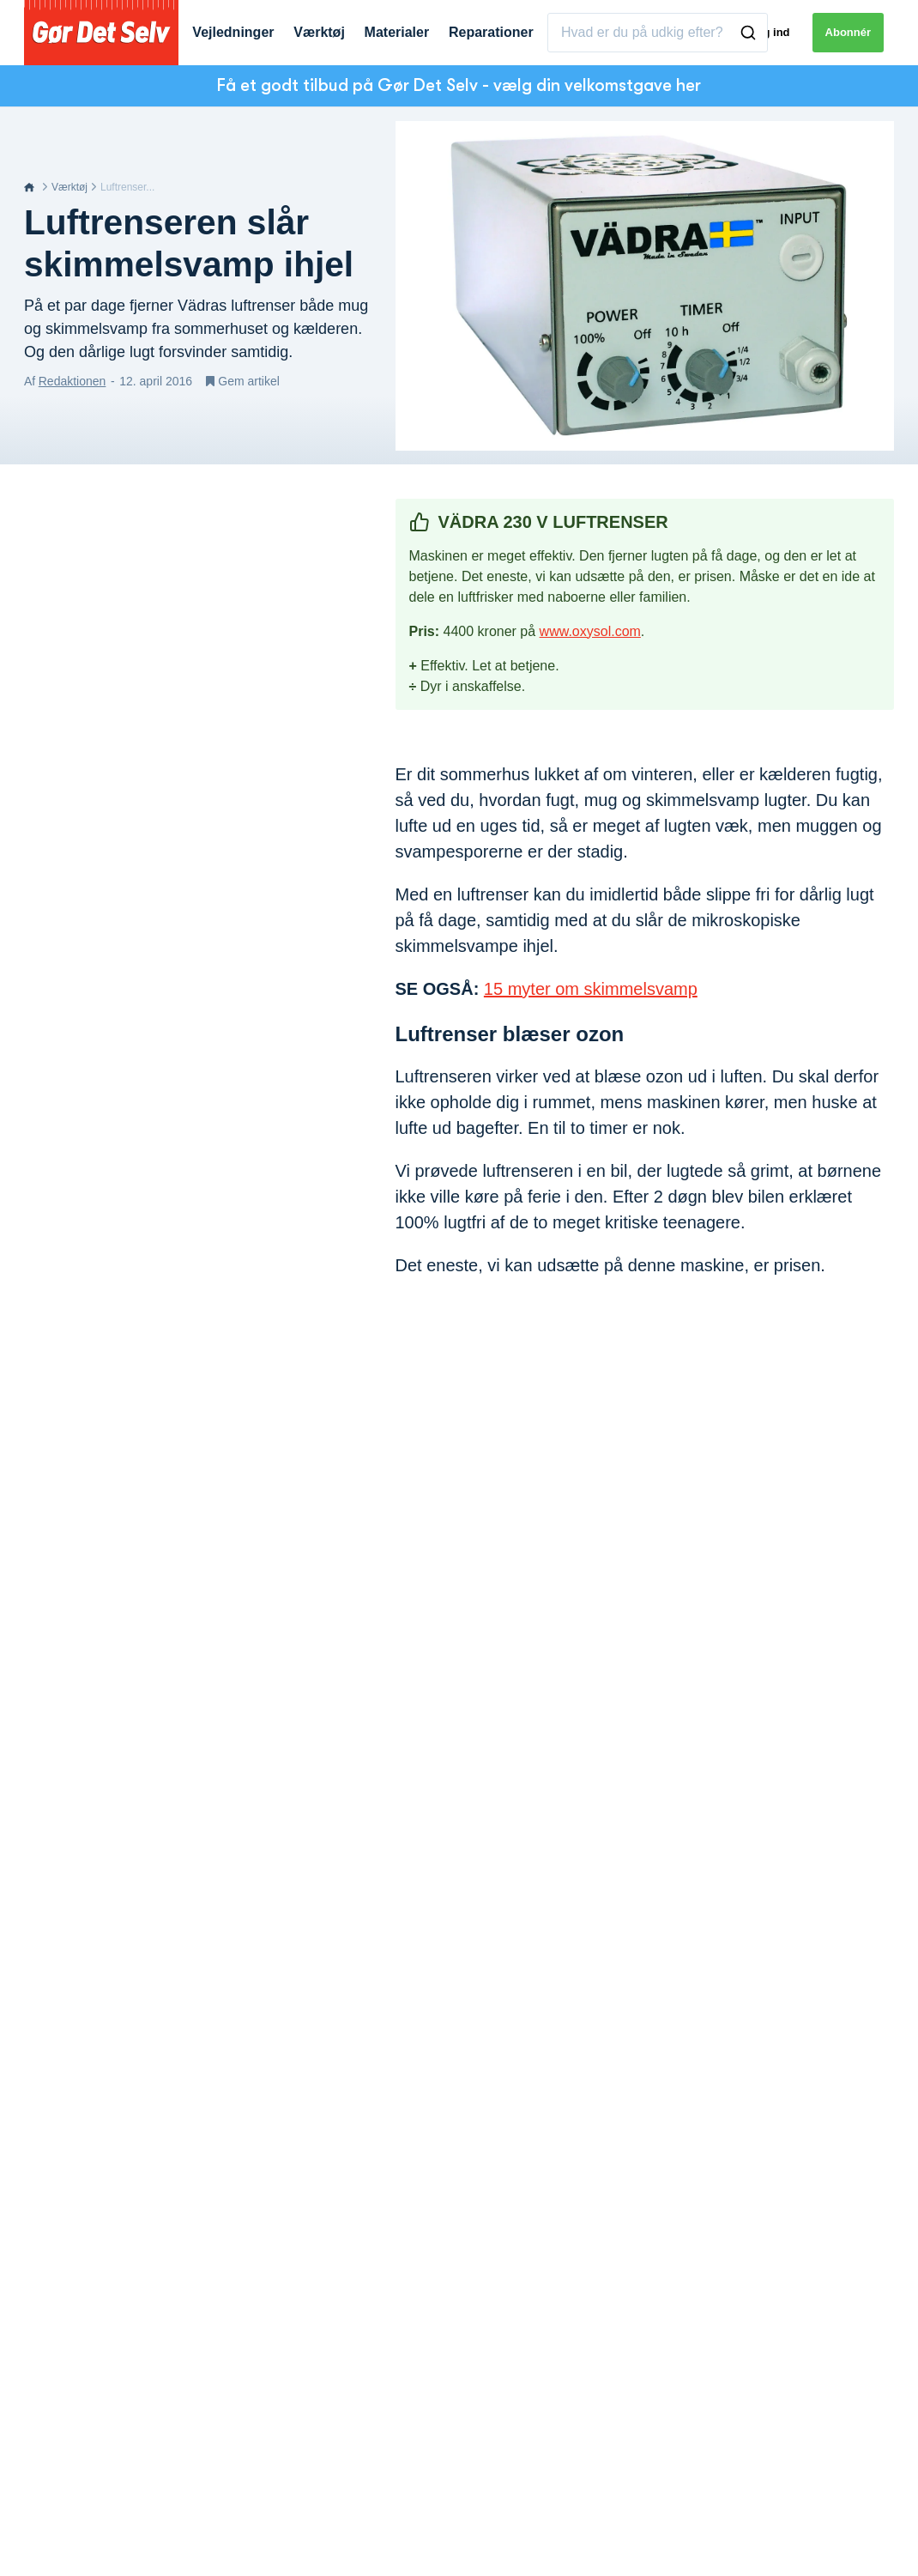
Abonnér (848, 32)
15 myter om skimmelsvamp (591, 988)
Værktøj (69, 187)
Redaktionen (72, 381)
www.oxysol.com (590, 631)
